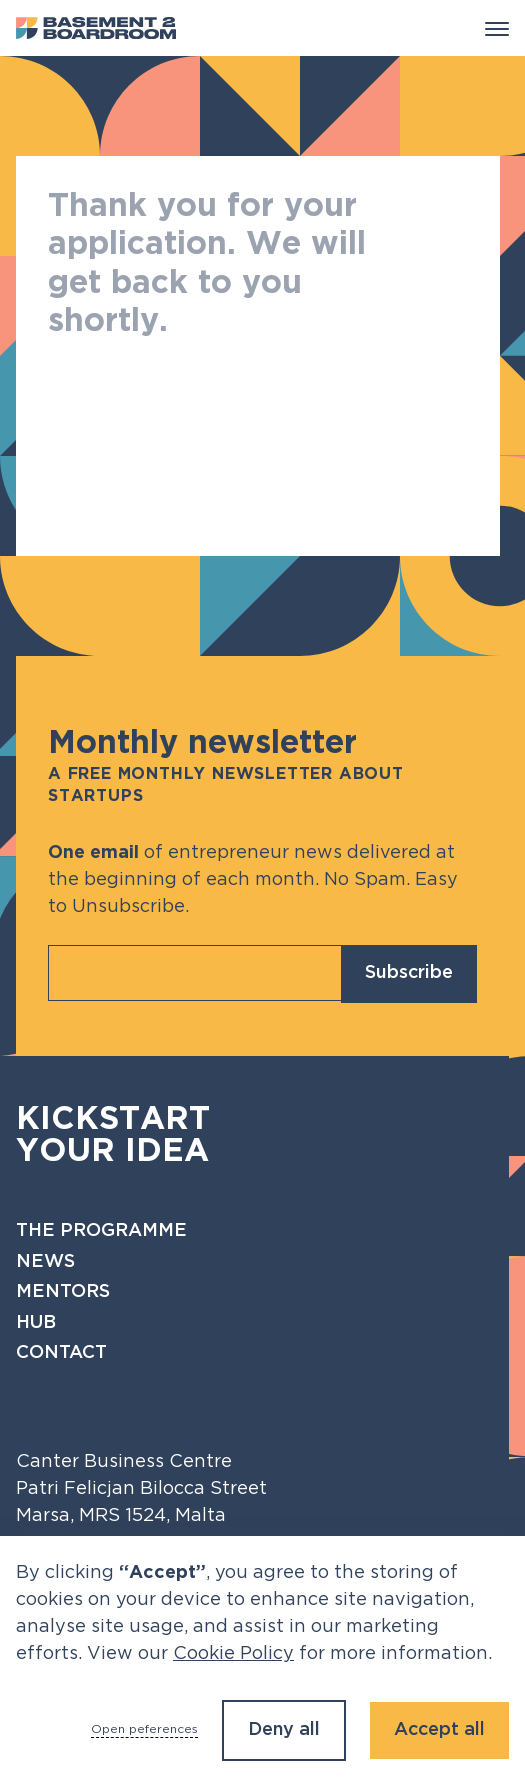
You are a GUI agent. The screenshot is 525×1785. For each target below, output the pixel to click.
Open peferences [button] (144, 1729)
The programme (101, 1231)
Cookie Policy (233, 1654)
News (45, 1262)
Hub (36, 1323)
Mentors (63, 1292)
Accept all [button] (439, 1730)
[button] (497, 28)
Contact (61, 1353)
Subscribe (409, 973)
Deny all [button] (284, 1730)
